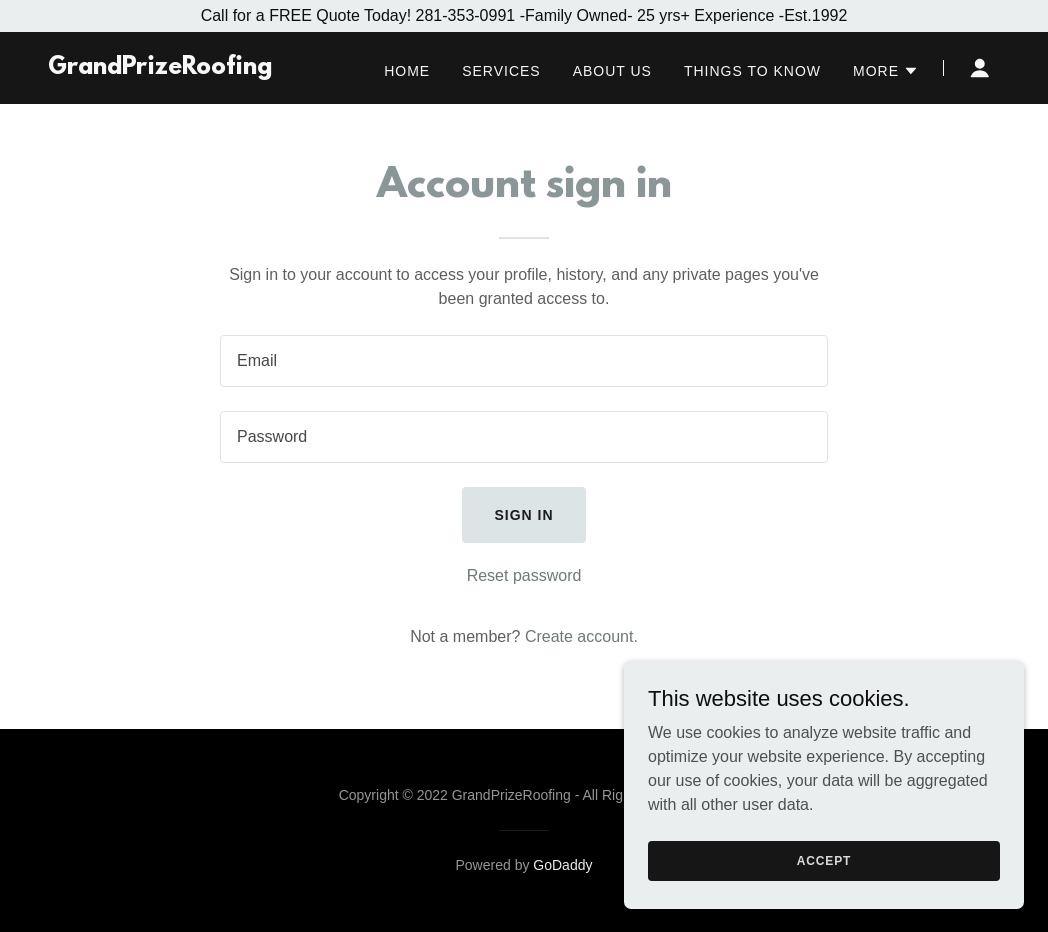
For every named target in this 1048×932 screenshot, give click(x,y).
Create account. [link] (581, 636)
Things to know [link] (752, 71)
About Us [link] (612, 71)
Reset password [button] (524, 575)
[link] (160, 68)
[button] (886, 71)
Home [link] (407, 71)
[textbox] (524, 361)
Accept (824, 888)
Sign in (523, 515)
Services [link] (501, 71)
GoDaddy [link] (562, 865)
